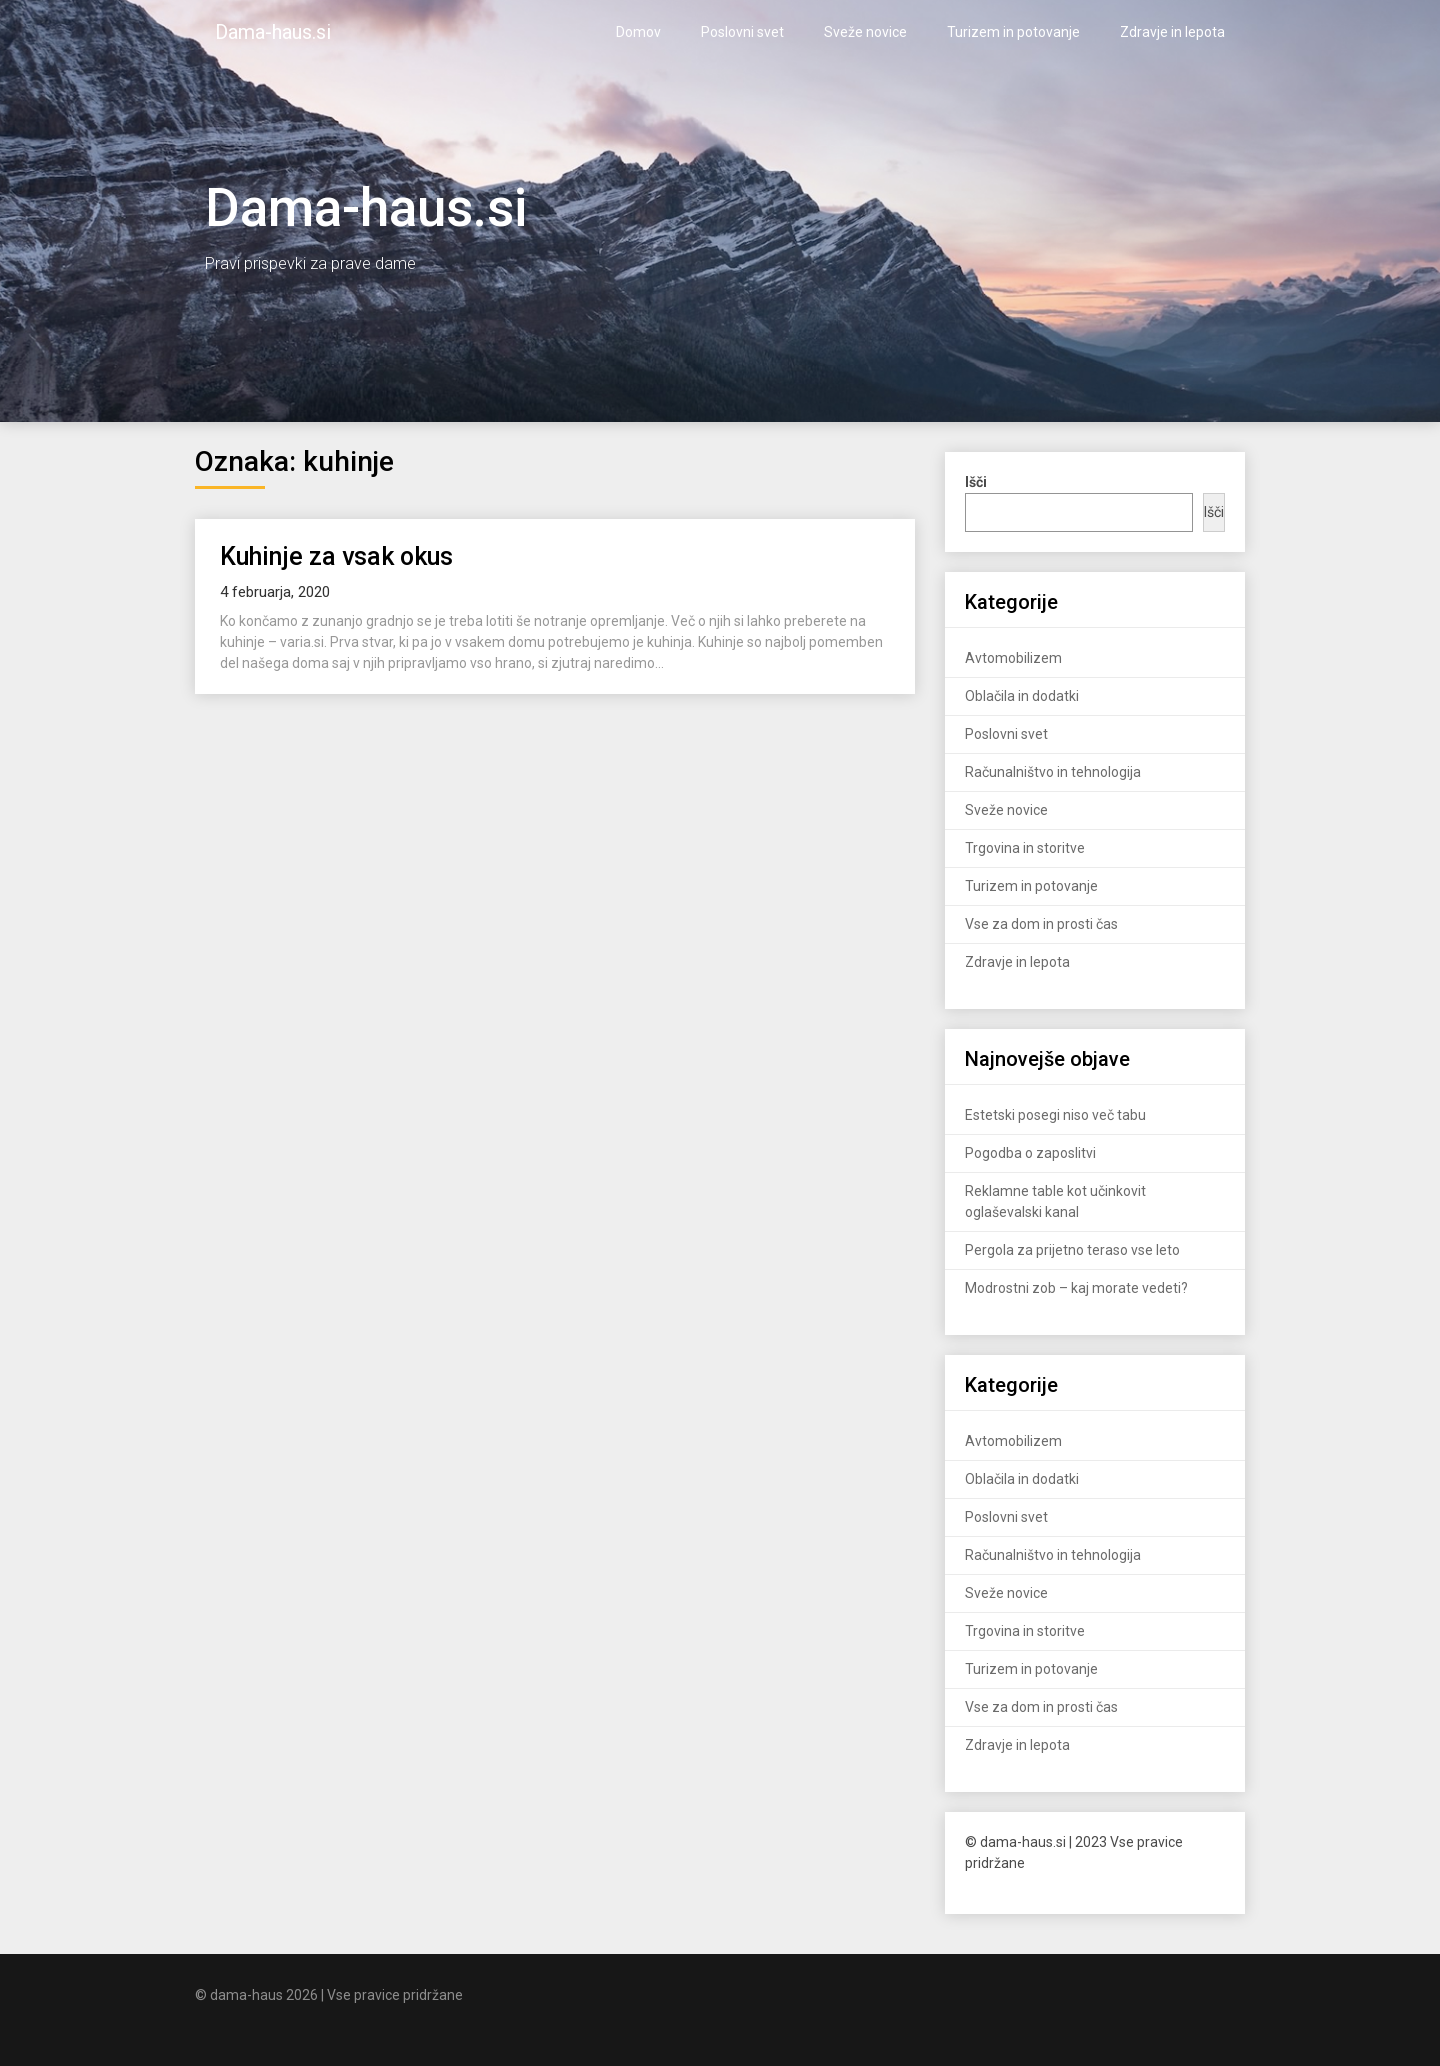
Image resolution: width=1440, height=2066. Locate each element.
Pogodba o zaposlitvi (1030, 1153)
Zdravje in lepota (1172, 32)
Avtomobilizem (1013, 658)
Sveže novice (865, 32)
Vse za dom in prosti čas (1041, 924)
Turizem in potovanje (1013, 32)
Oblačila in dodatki (1022, 696)
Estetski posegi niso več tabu (1055, 1115)
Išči (1214, 512)
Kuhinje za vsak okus (336, 556)
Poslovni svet (742, 32)
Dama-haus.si (273, 32)
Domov (638, 32)
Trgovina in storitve (1025, 848)
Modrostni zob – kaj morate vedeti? (1076, 1288)
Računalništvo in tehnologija (1053, 772)
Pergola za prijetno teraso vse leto (1072, 1250)
